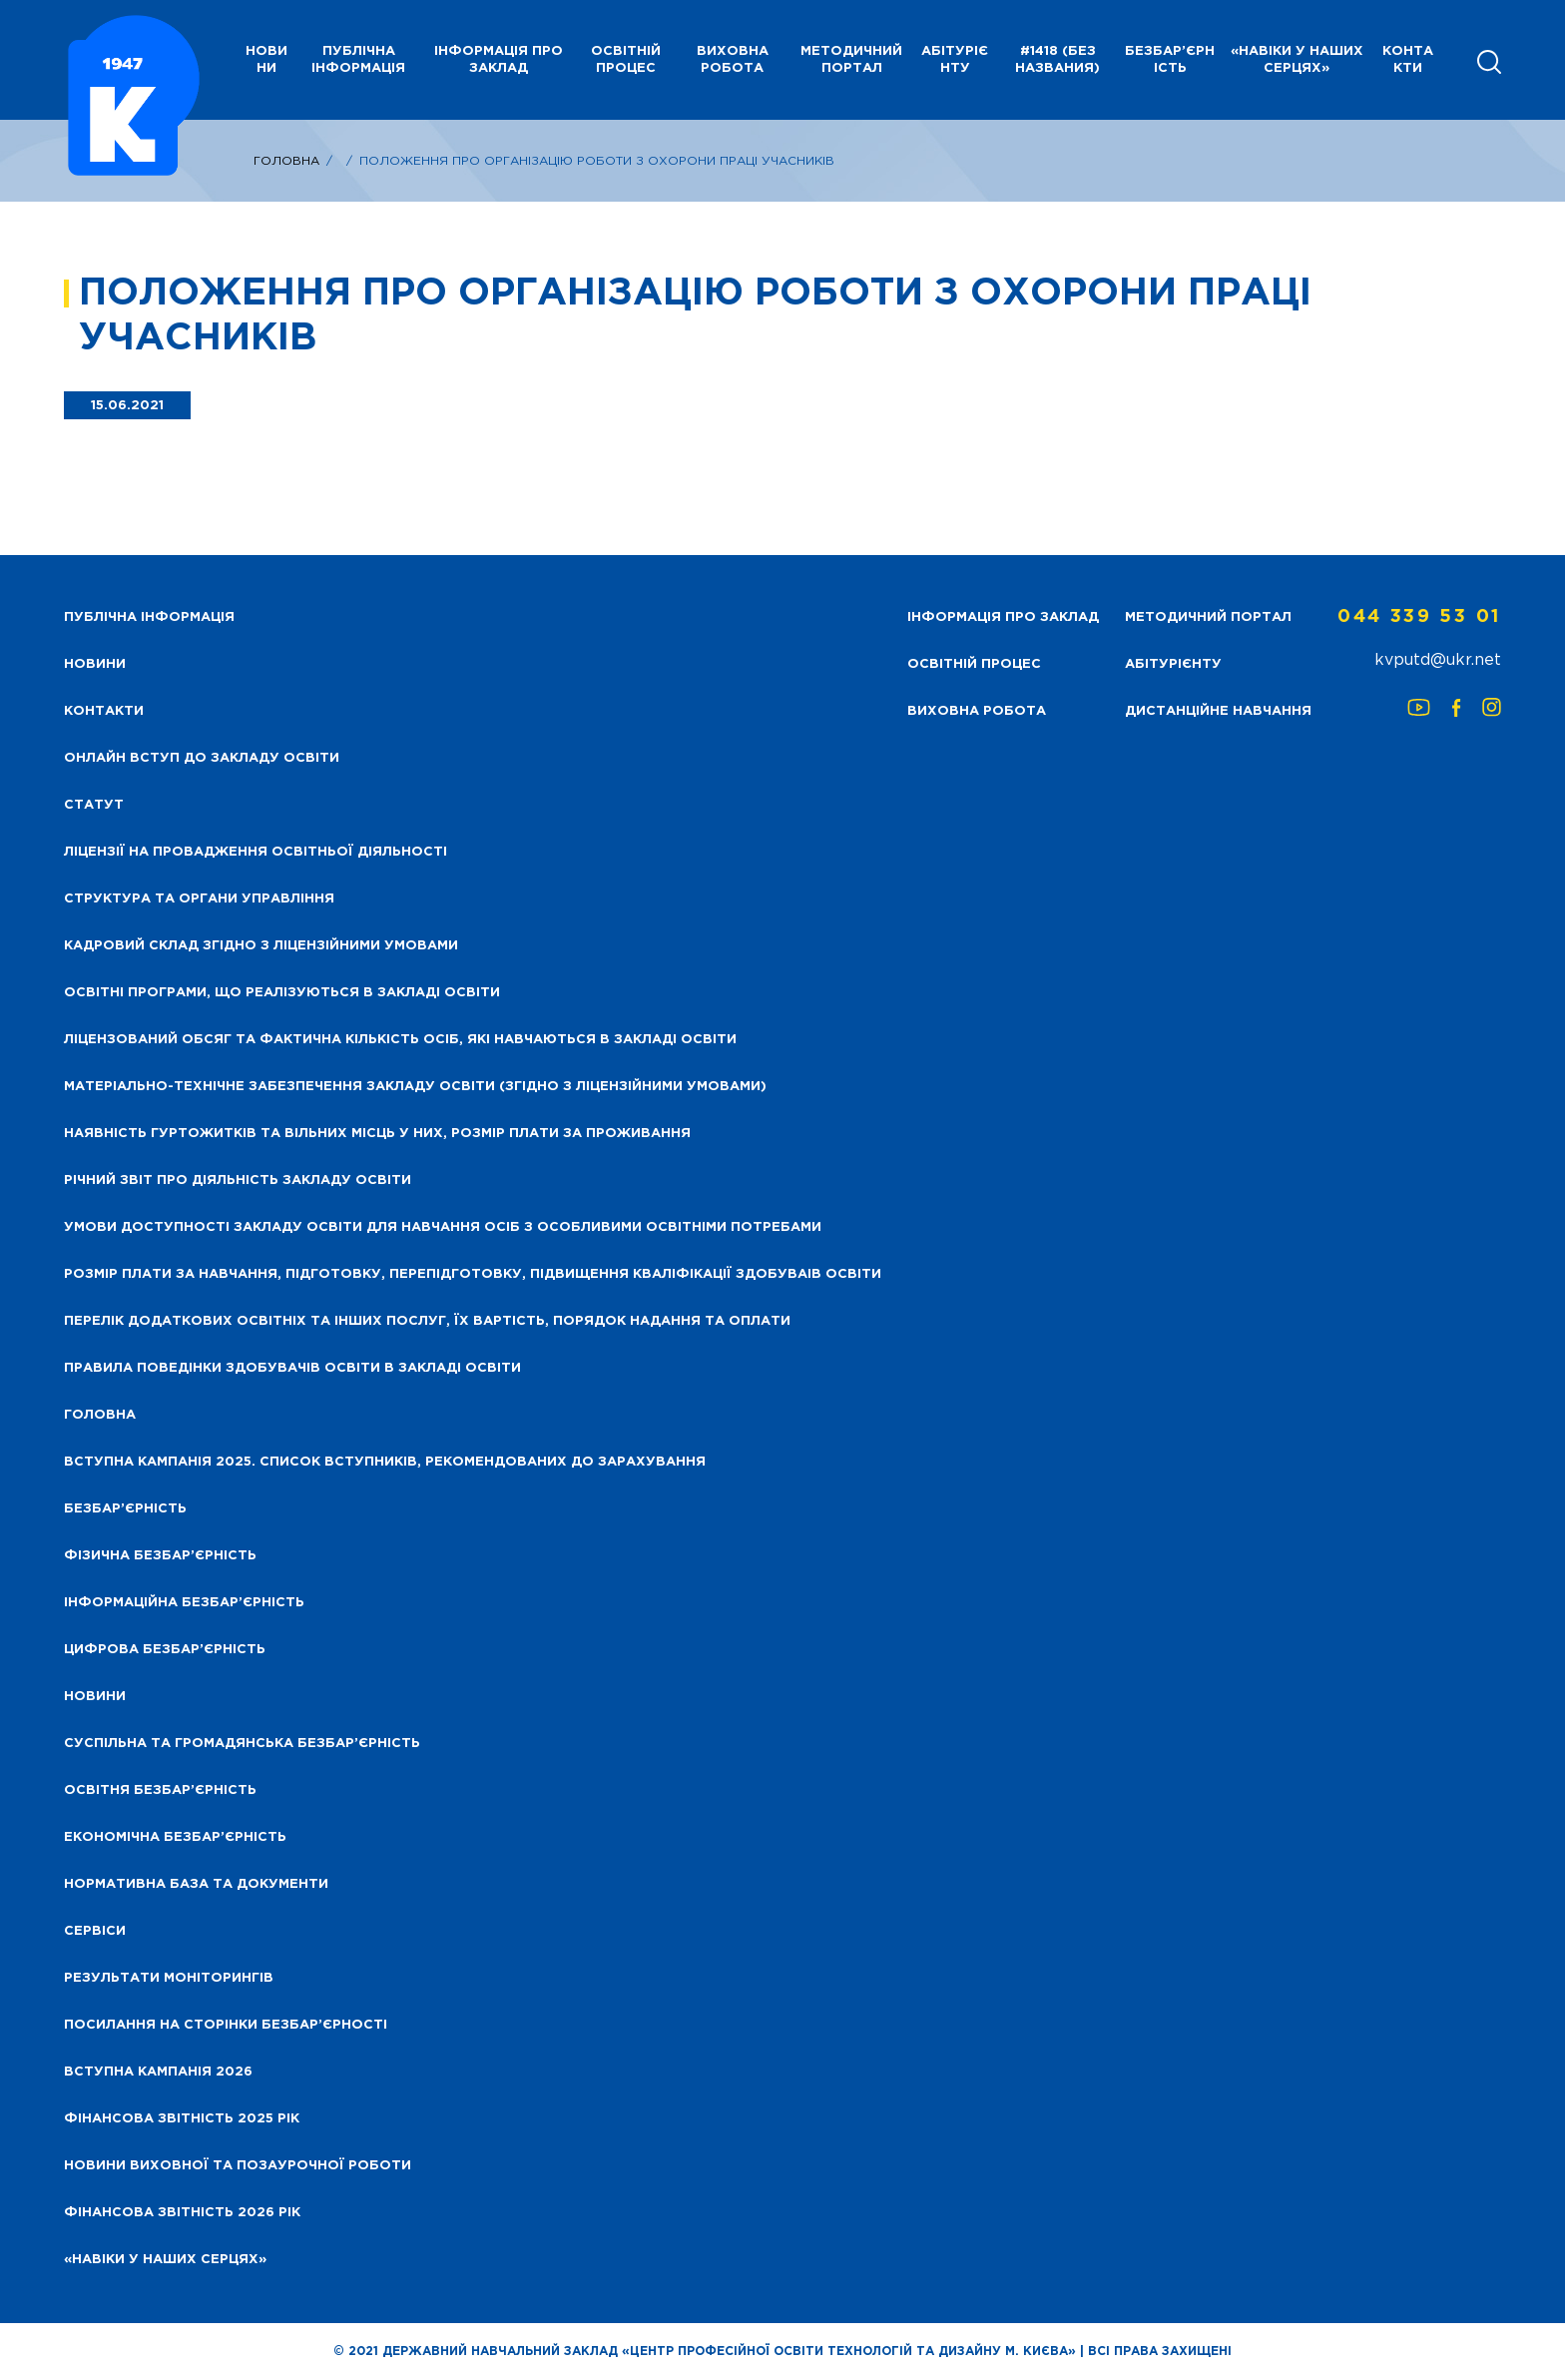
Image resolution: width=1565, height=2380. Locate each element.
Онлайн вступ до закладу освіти (201, 758)
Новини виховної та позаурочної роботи (237, 2165)
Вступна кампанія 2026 (158, 2072)
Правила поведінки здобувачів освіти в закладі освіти (292, 1368)
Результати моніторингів (168, 1978)
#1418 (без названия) (1057, 60)
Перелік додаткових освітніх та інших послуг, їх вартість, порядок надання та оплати (427, 1321)
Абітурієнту (954, 60)
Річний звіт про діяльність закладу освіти (237, 1180)
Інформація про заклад (498, 60)
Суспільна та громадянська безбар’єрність (242, 1743)
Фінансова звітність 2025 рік (181, 2118)
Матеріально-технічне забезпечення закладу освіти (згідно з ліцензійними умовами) (415, 1086)
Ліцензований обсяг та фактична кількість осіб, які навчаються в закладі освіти (400, 1039)
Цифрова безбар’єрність (164, 1649)
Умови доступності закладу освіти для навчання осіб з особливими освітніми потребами (442, 1227)
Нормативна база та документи (196, 1884)
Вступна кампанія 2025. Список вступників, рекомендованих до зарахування (385, 1462)
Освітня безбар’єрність (160, 1790)
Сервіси (95, 1931)
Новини (95, 1696)
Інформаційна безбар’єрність (184, 1602)
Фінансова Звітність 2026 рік (182, 2212)
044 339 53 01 (1419, 617)
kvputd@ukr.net (1437, 660)
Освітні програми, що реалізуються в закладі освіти (282, 992)
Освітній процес (626, 60)
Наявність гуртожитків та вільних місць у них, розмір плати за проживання (377, 1133)
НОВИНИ (266, 60)
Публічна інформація (358, 60)
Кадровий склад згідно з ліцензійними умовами (261, 945)
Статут (94, 805)
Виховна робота (733, 60)
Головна (286, 161)
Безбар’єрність (1170, 60)
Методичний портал (851, 60)
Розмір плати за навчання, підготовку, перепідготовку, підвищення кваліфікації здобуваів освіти (472, 1274)
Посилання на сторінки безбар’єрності (225, 2025)
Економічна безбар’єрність (175, 1837)
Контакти (1407, 60)
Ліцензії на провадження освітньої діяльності (255, 852)
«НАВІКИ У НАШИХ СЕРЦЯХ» (1297, 60)
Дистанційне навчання (1218, 711)
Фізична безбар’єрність (160, 1555)
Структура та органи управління (199, 898)
